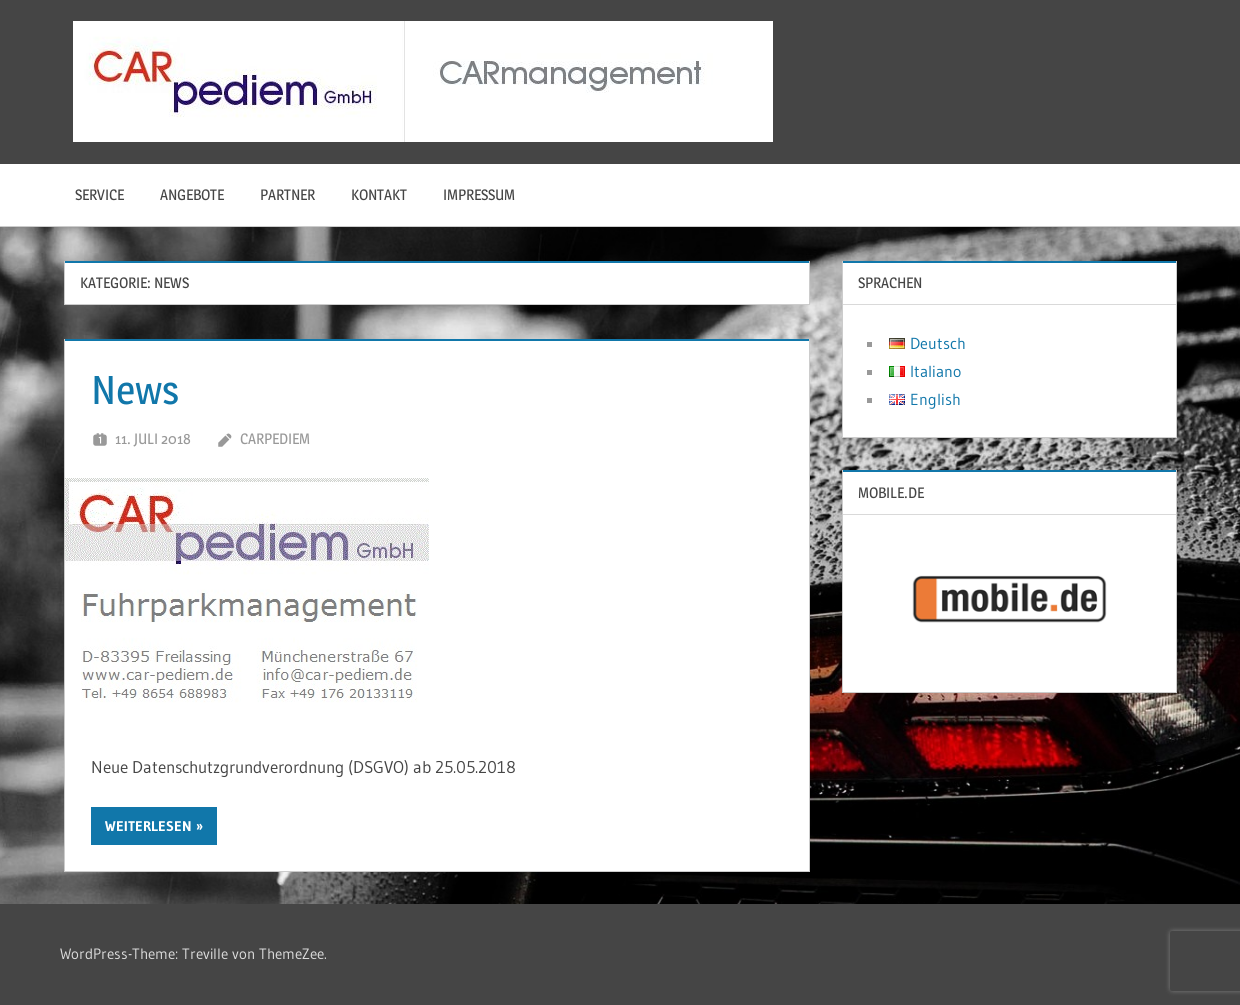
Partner (287, 194)
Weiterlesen (148, 826)
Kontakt (379, 194)
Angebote (192, 194)
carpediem (275, 438)
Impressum (479, 194)
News (135, 389)
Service (99, 194)
